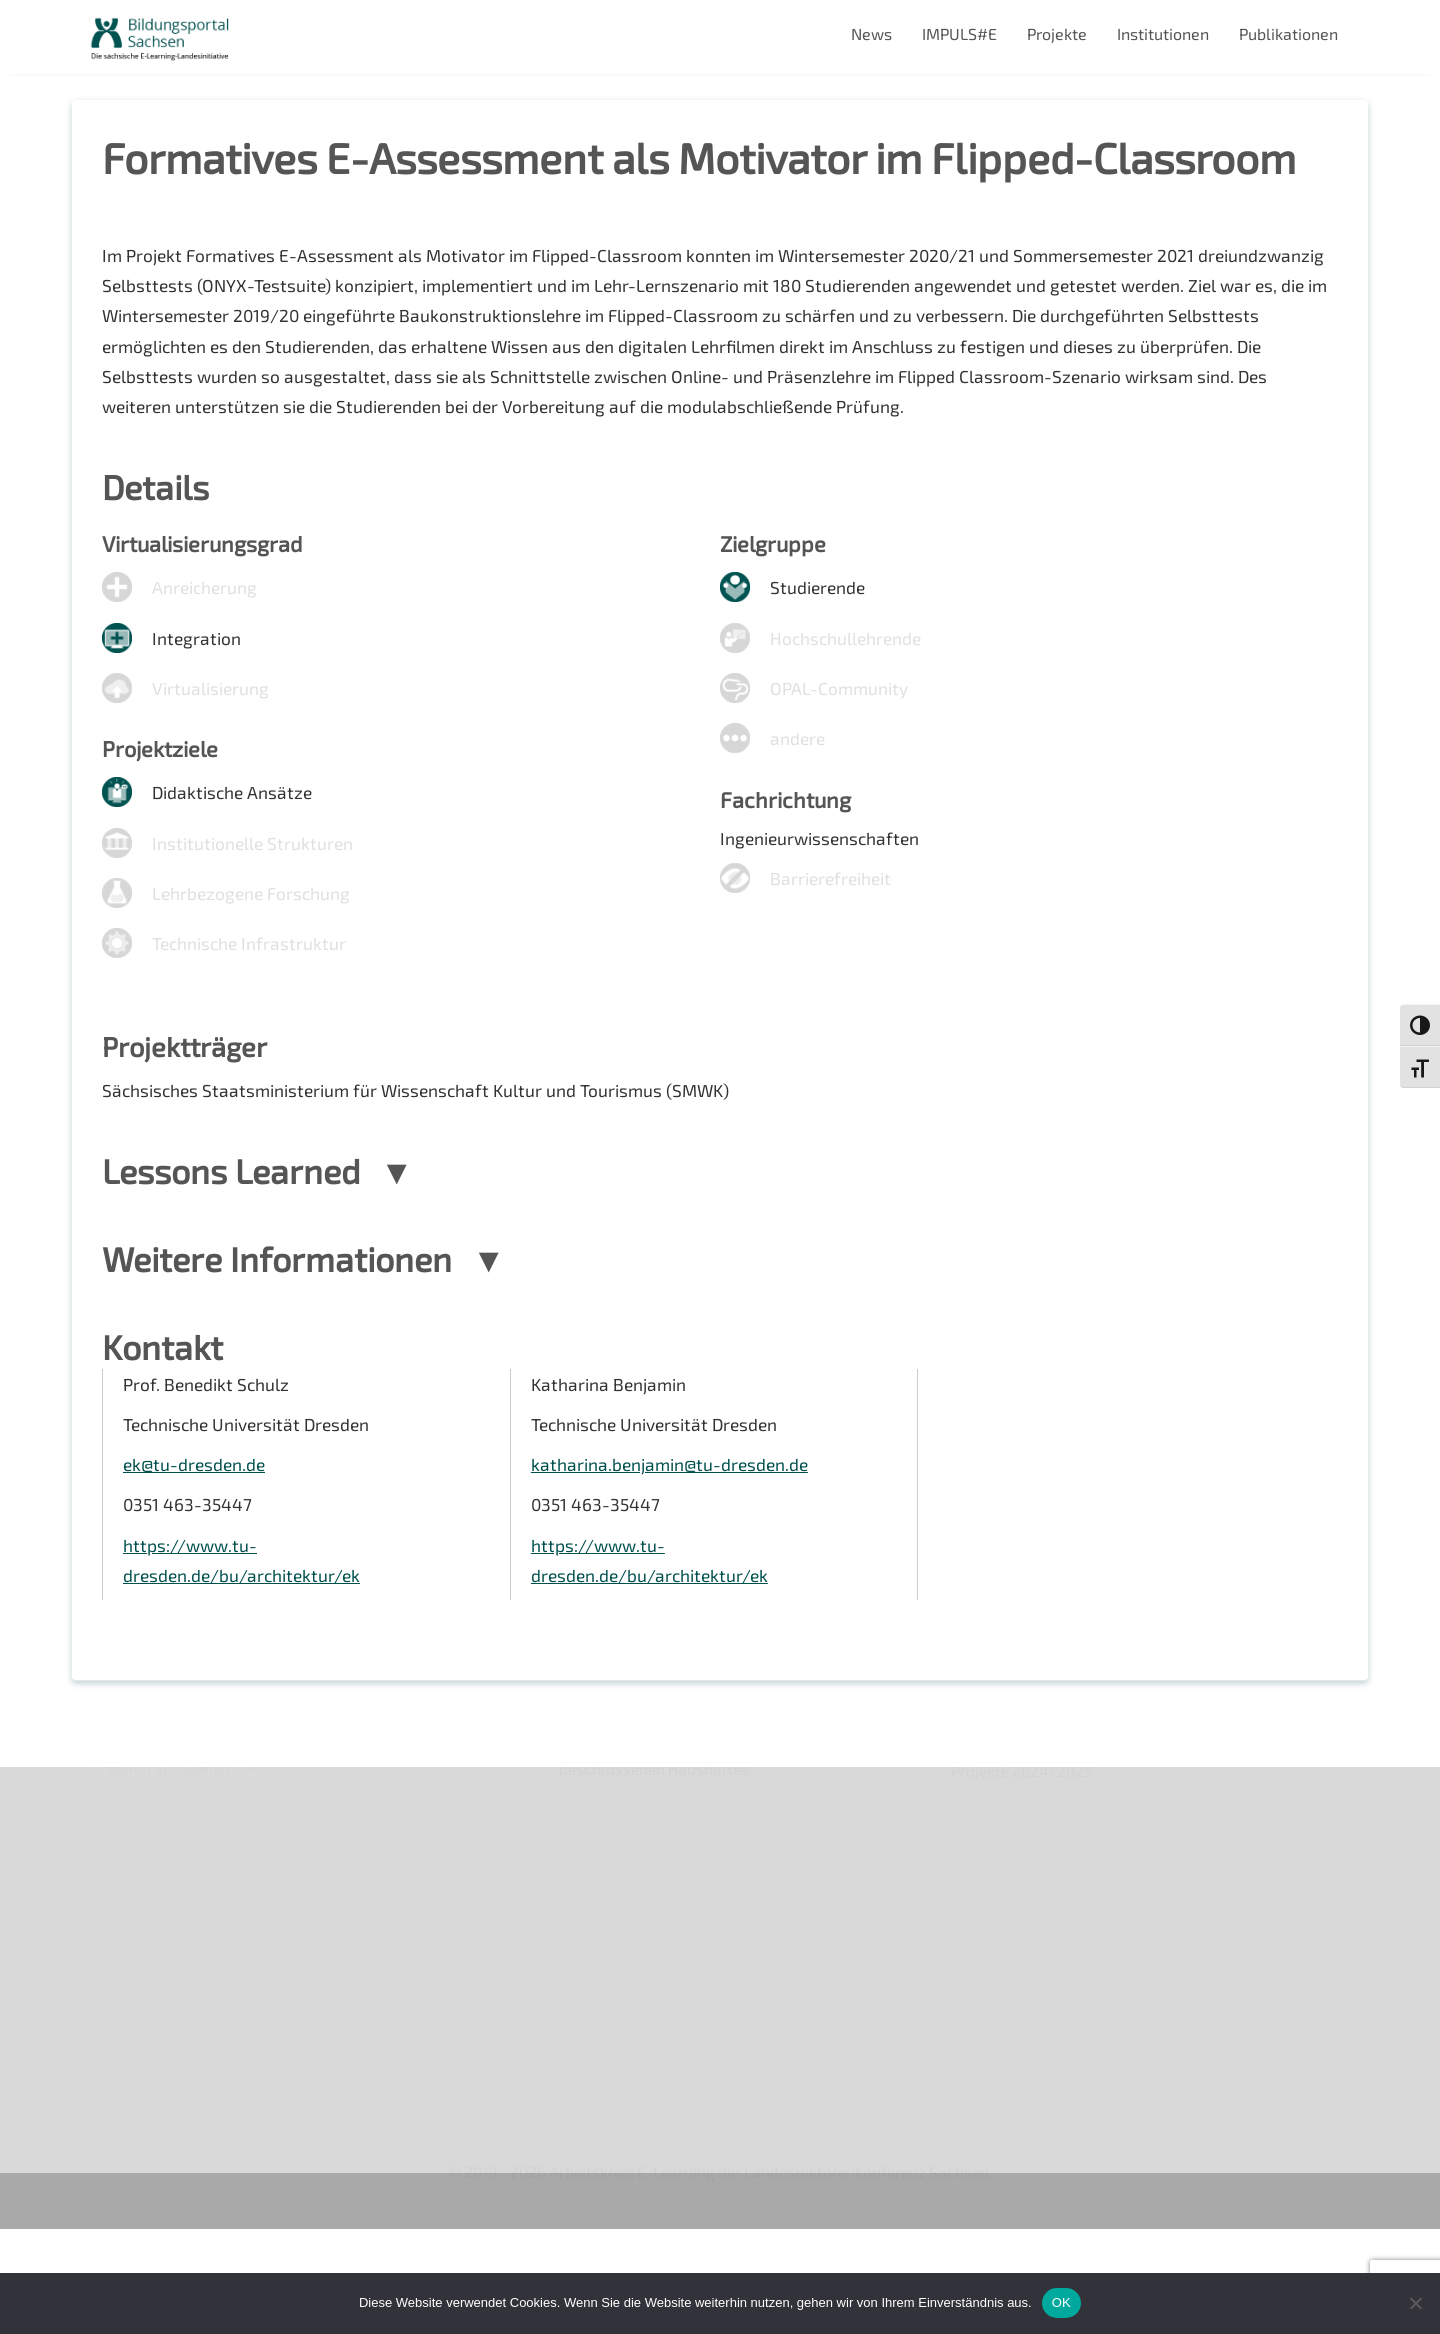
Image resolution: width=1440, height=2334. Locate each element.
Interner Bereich (145, 2100)
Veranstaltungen (147, 1962)
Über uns (119, 1894)
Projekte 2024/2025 (1025, 2167)
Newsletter (128, 1928)
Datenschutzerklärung (168, 2065)
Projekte (1057, 33)
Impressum (127, 2031)
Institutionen (1163, 33)
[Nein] (1415, 2303)
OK (1061, 2302)
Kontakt (115, 1997)
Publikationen (1288, 33)
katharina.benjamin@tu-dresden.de (673, 1559)
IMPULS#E (959, 33)
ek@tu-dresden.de (196, 1559)
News (871, 33)
